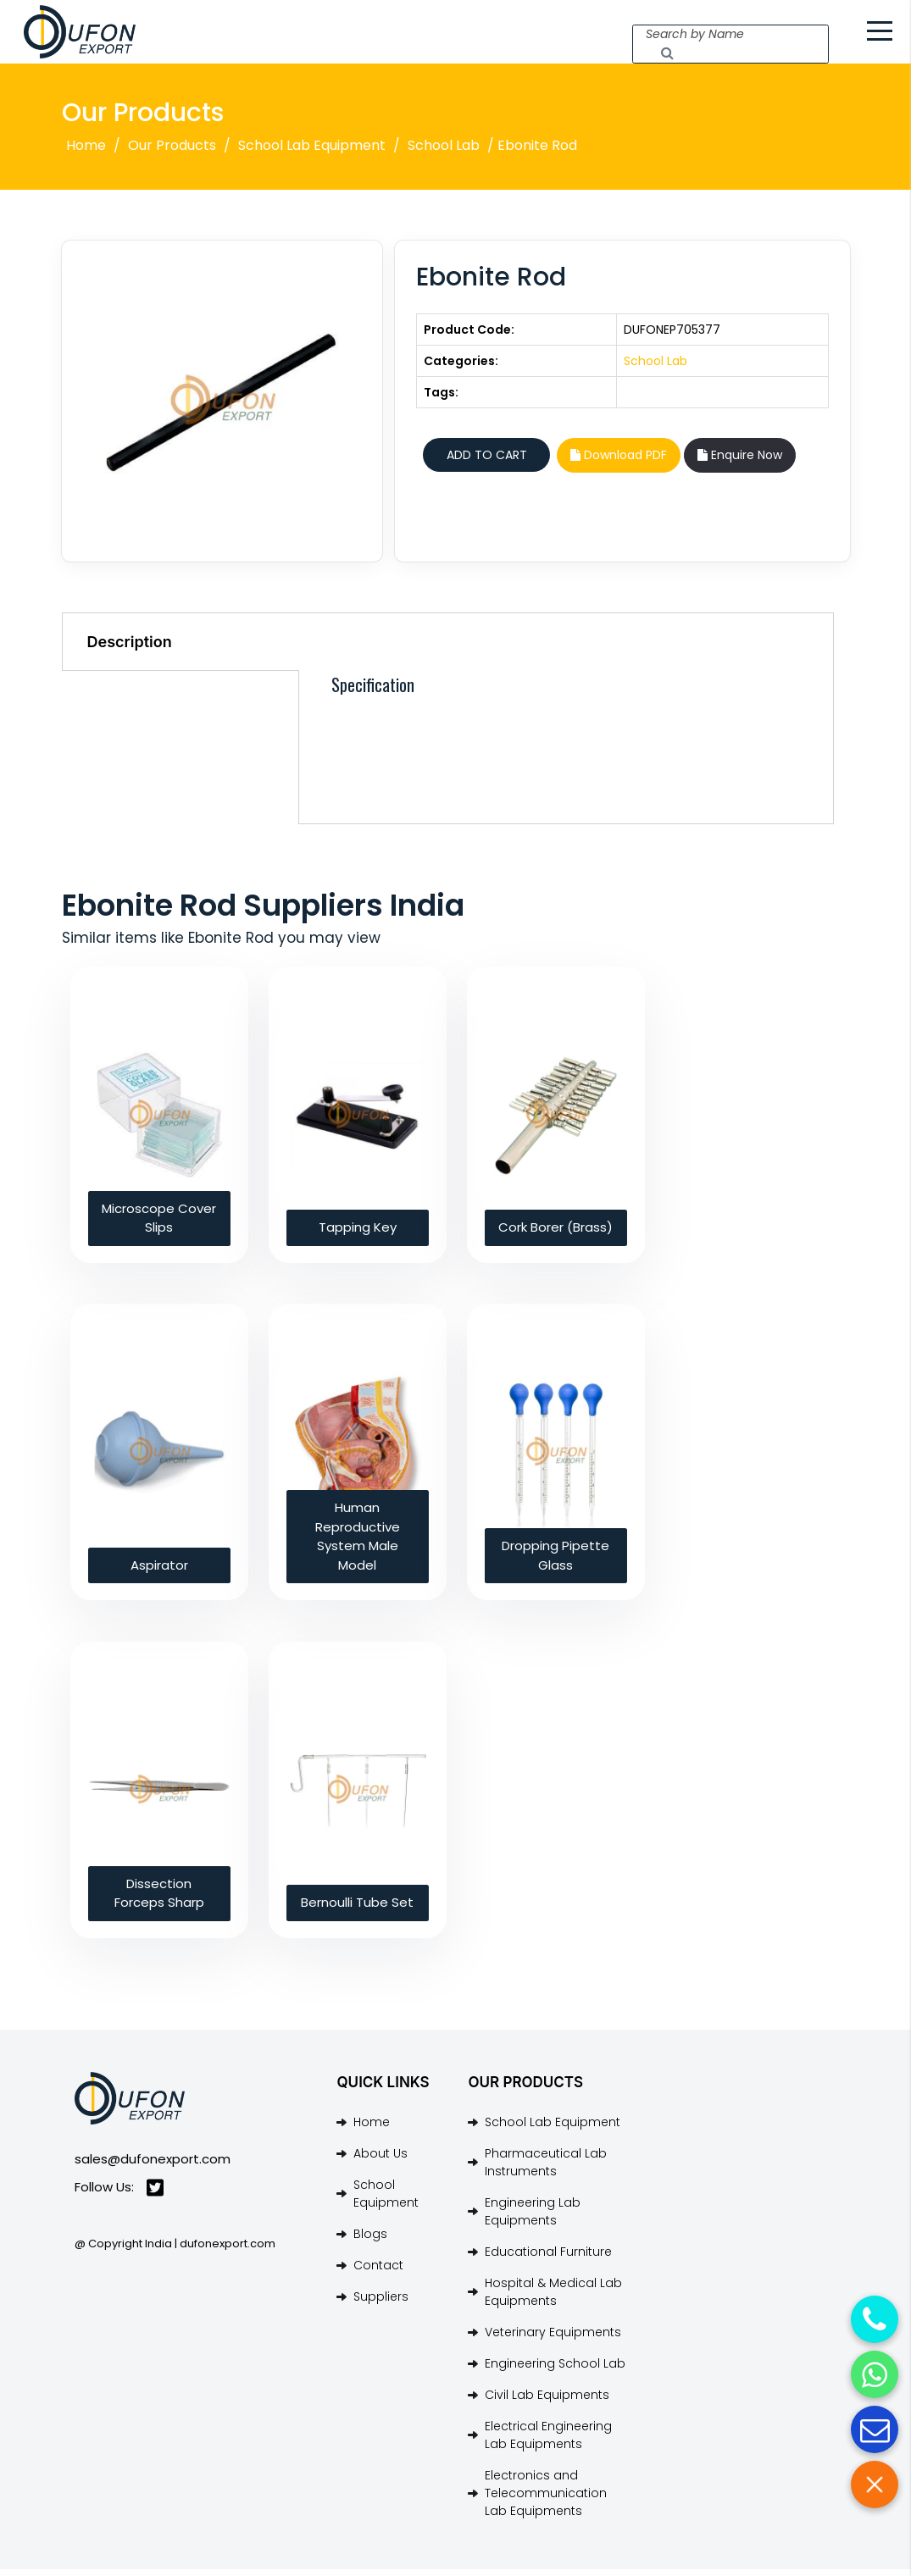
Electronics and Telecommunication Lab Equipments (546, 2500)
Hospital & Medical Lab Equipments (553, 2298)
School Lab (444, 153)
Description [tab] (129, 648)
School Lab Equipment (312, 153)
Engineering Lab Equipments (532, 2218)
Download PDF (618, 462)
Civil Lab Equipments (547, 2401)
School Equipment (386, 2200)
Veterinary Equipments (553, 2338)
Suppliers (380, 2303)
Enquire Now (739, 462)
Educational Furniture (548, 2258)
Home (86, 153)
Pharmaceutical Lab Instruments (546, 2169)
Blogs (370, 2240)
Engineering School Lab (555, 2370)
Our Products (172, 153)
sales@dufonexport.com (153, 2165)
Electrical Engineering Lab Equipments (548, 2441)
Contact (378, 2271)
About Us (380, 2160)
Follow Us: (119, 2194)
